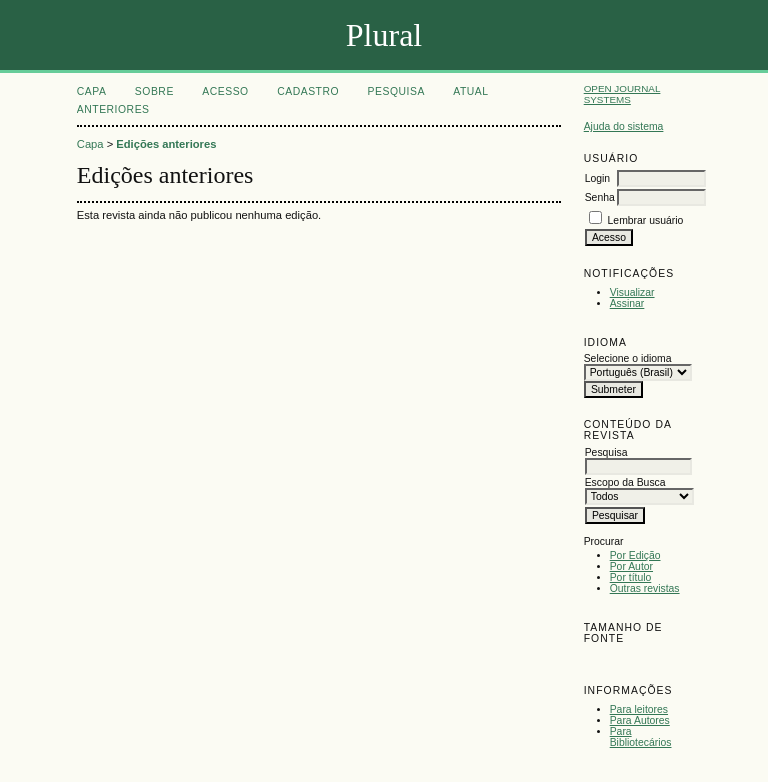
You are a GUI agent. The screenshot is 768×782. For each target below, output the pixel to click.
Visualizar (632, 292)
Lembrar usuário (646, 220)
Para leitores (639, 709)
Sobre (154, 91)
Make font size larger (666, 661)
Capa (92, 91)
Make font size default (634, 661)
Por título (631, 577)
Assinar (627, 303)
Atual (470, 91)
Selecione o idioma (628, 358)
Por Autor (631, 566)
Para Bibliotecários (641, 737)
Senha (600, 197)
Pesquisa (396, 91)
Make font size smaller (602, 661)
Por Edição (635, 555)
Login (597, 178)
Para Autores (640, 720)
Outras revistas (645, 588)
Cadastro (308, 91)
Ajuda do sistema (624, 126)
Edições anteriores (166, 144)
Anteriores (113, 109)
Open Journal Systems (622, 94)
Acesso (225, 91)
